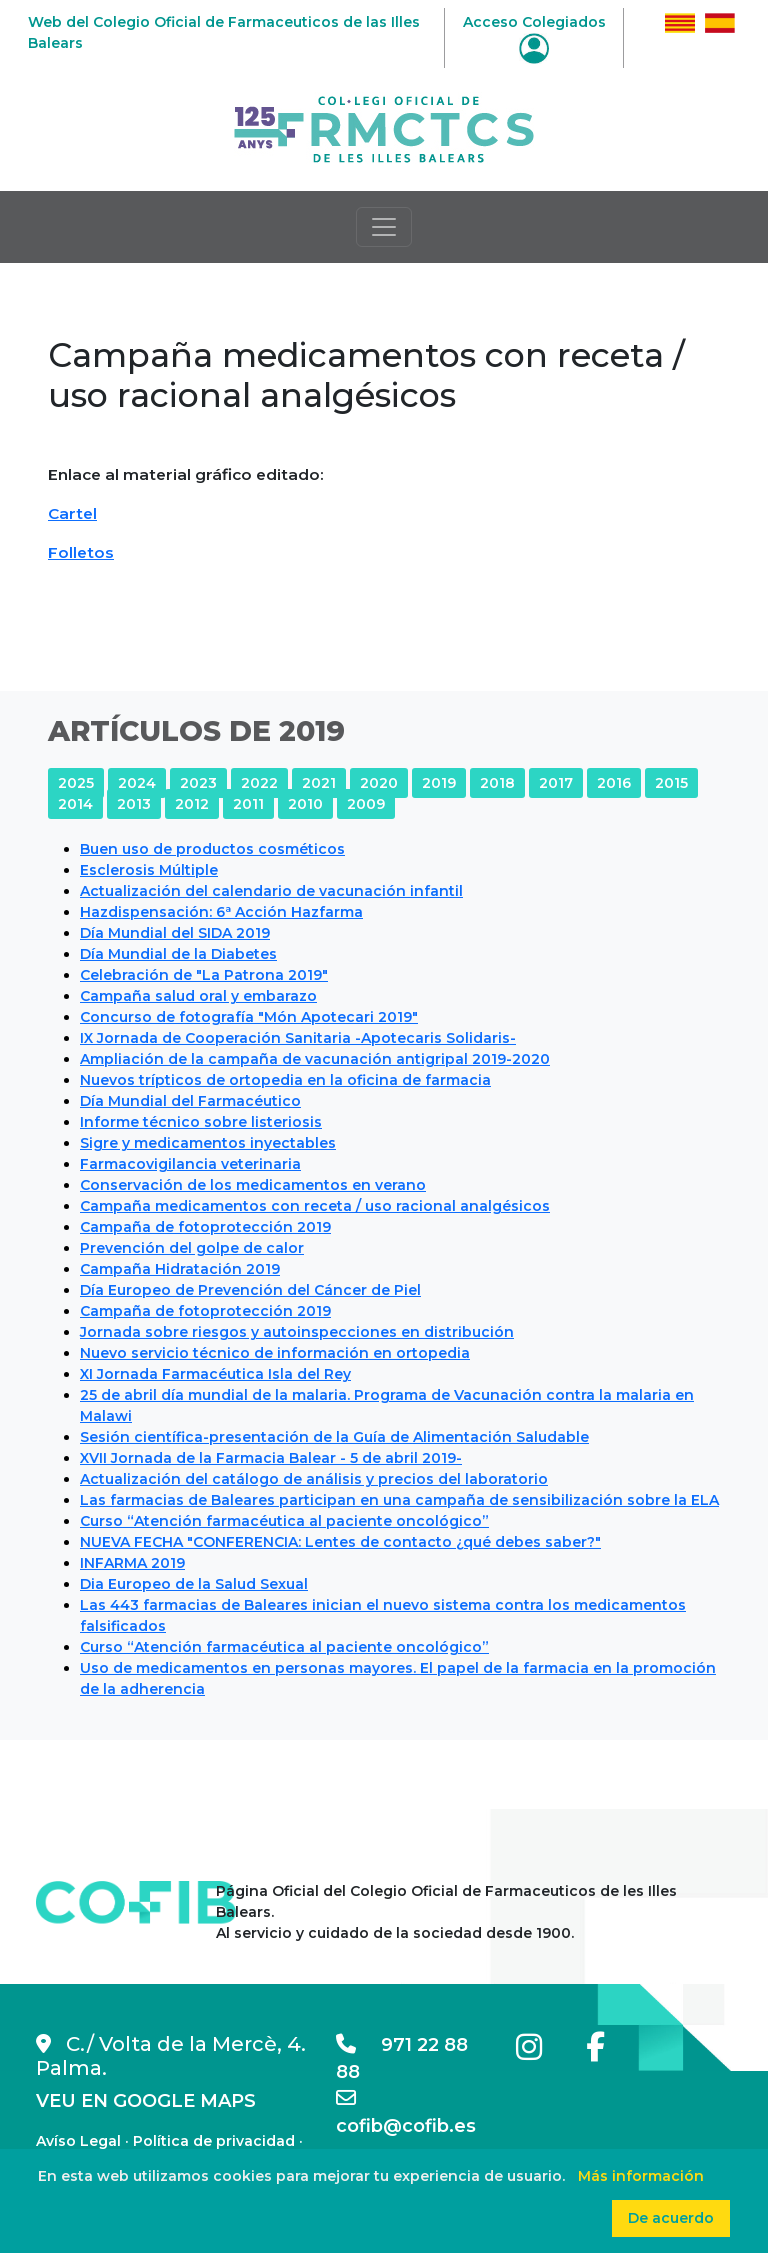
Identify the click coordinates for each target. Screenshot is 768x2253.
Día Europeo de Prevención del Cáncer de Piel (250, 1290)
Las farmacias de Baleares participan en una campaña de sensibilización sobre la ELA (399, 1500)
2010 (305, 804)
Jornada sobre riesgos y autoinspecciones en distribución (297, 1332)
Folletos (81, 552)
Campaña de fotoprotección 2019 (205, 1227)
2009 (366, 804)
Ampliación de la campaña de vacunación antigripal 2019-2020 (315, 1059)
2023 (198, 783)
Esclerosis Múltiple (149, 870)
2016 (614, 783)
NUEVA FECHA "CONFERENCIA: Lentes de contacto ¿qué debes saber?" (340, 1542)
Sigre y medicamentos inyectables (208, 1143)
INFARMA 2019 (132, 1563)
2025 (76, 783)
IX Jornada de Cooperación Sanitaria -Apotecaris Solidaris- (298, 1038)
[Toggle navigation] (384, 227)
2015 (671, 783)
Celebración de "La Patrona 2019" (204, 975)
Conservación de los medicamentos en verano (253, 1185)
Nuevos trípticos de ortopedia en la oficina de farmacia (285, 1080)
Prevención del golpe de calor (192, 1248)
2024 (137, 783)
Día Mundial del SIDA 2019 (175, 933)
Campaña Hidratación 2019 (180, 1269)
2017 (556, 783)
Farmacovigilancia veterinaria (190, 1164)
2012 (192, 804)
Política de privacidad (214, 2141)
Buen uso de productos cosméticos (212, 849)
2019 (439, 783)
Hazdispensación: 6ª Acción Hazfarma (221, 912)
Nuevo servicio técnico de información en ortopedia (275, 1353)
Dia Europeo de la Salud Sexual (194, 1584)
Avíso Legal (78, 2141)
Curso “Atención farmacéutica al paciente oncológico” (284, 1521)
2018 (497, 783)
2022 (259, 783)
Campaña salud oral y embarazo (198, 996)
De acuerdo (671, 2218)
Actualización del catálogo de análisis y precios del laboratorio (314, 1479)
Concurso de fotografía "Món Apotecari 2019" (249, 1017)
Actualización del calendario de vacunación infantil (271, 891)
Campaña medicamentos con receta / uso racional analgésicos (315, 1206)
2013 (134, 804)
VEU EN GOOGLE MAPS (146, 2101)
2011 (248, 804)
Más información (641, 2176)
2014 (75, 804)
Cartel (72, 513)
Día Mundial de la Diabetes (178, 954)
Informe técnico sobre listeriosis (201, 1122)
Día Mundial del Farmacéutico (190, 1101)
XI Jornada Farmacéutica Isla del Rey (215, 1374)
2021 (319, 783)
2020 (379, 783)
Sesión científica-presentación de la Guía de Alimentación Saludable (334, 1437)
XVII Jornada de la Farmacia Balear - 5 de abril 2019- (271, 1458)
